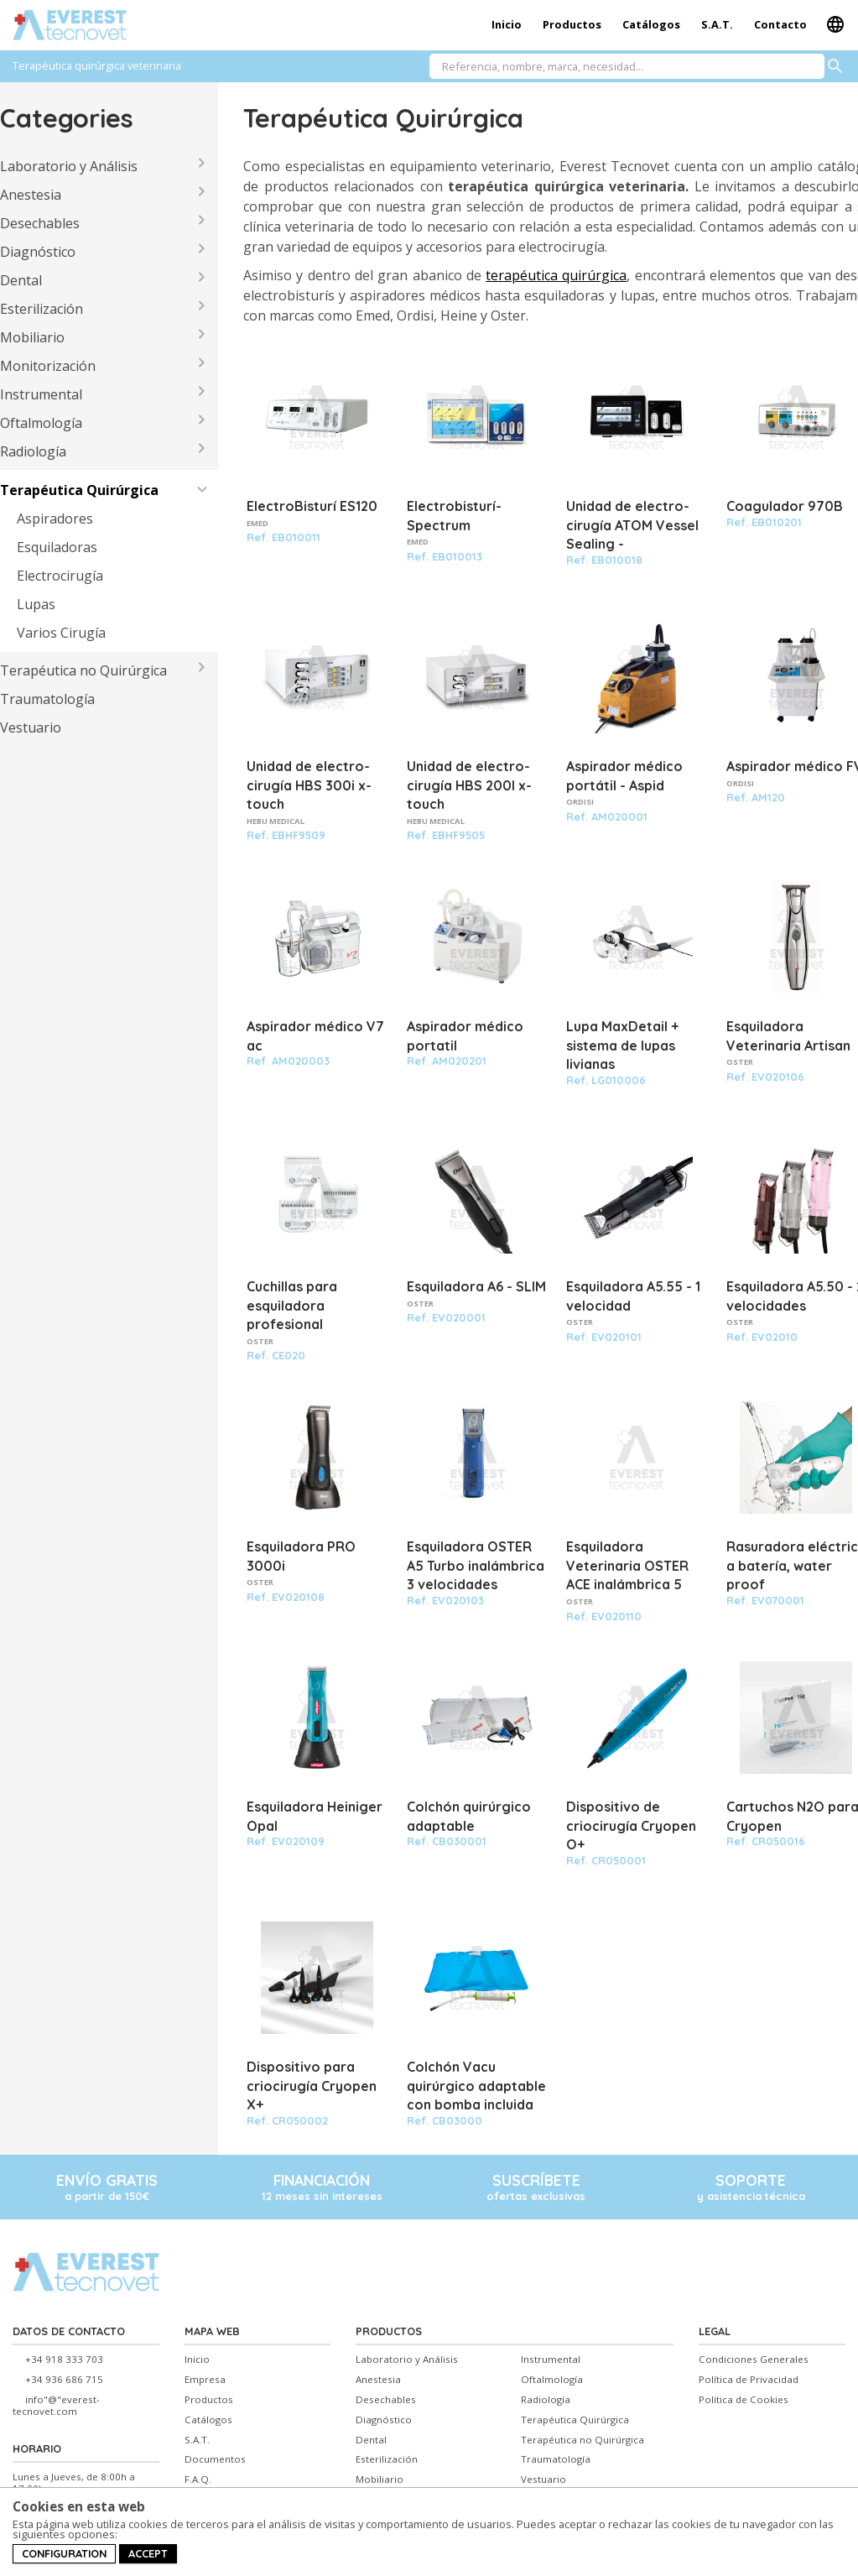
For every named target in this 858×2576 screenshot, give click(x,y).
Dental (21, 280)
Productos (572, 24)
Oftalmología (41, 423)
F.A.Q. (198, 2479)
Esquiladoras (57, 547)
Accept (148, 2553)
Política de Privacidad (748, 2380)
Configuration (64, 2553)
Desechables (40, 223)
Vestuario (30, 727)
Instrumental (41, 394)
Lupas (36, 604)
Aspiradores (55, 518)
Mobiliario (32, 337)
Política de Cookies (743, 2400)
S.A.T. (717, 24)
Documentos (215, 2459)
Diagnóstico (37, 251)
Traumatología (47, 699)
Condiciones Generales (754, 2359)
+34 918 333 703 (64, 2359)
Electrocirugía (60, 575)
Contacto (780, 24)
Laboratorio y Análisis (69, 166)
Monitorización (48, 366)
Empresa (205, 2380)
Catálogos (651, 24)
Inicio (506, 24)
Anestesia (30, 194)
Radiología (33, 451)
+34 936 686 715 (64, 2380)
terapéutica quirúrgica (556, 275)
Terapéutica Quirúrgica (79, 490)
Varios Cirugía (61, 632)
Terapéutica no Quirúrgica (83, 670)
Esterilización (41, 309)
